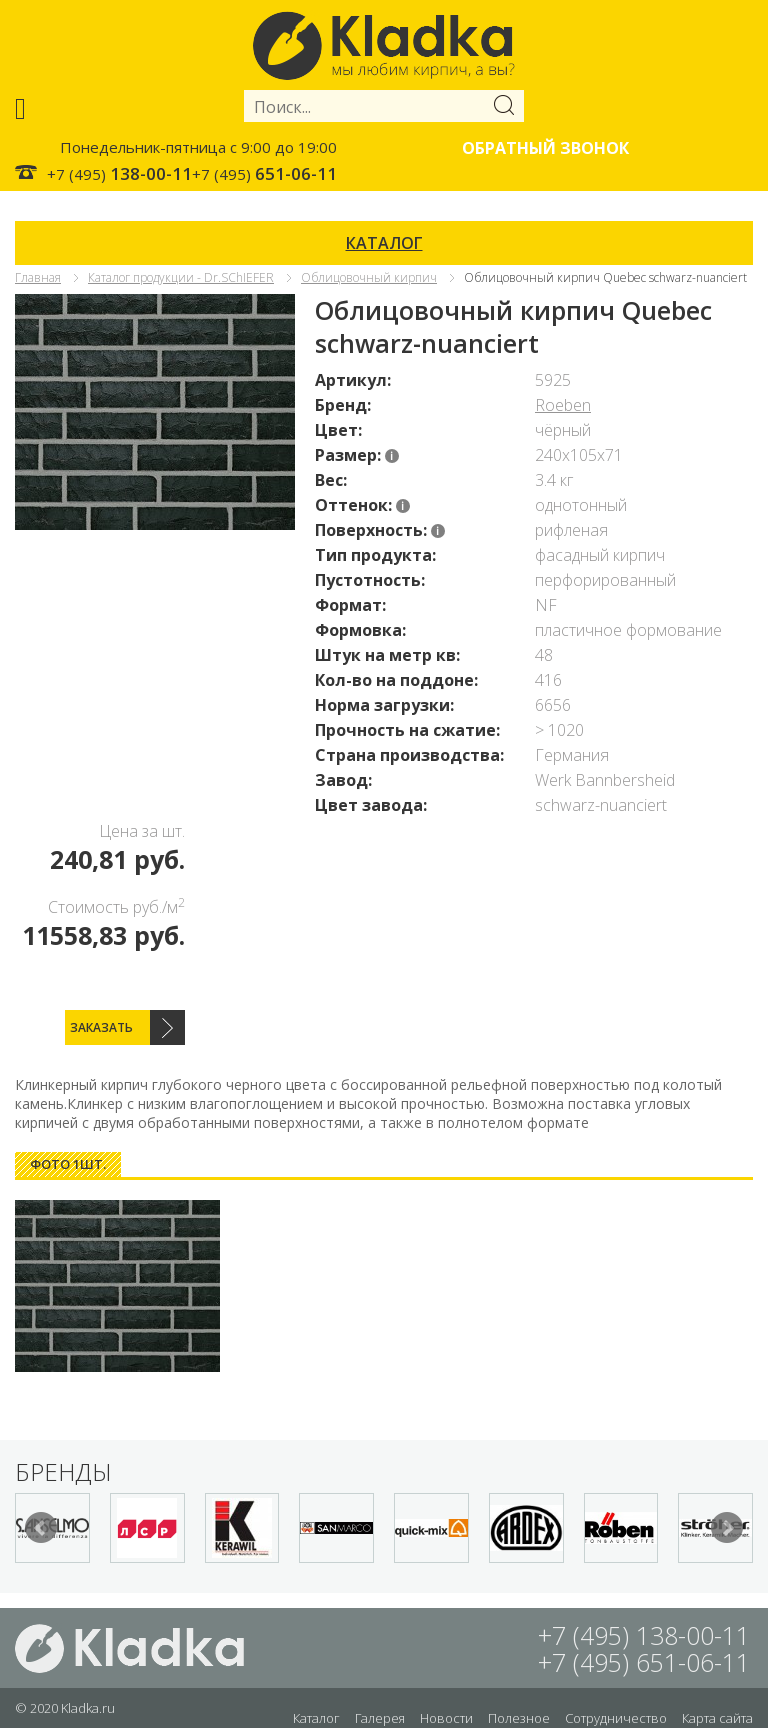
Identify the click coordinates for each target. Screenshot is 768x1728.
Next (727, 1528)
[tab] (68, 1164)
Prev (41, 1528)
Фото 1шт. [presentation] (68, 1164)
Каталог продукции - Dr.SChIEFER (181, 277)
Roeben (563, 405)
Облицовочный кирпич (369, 277)
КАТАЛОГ (384, 243)
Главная (38, 277)
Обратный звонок (545, 148)
